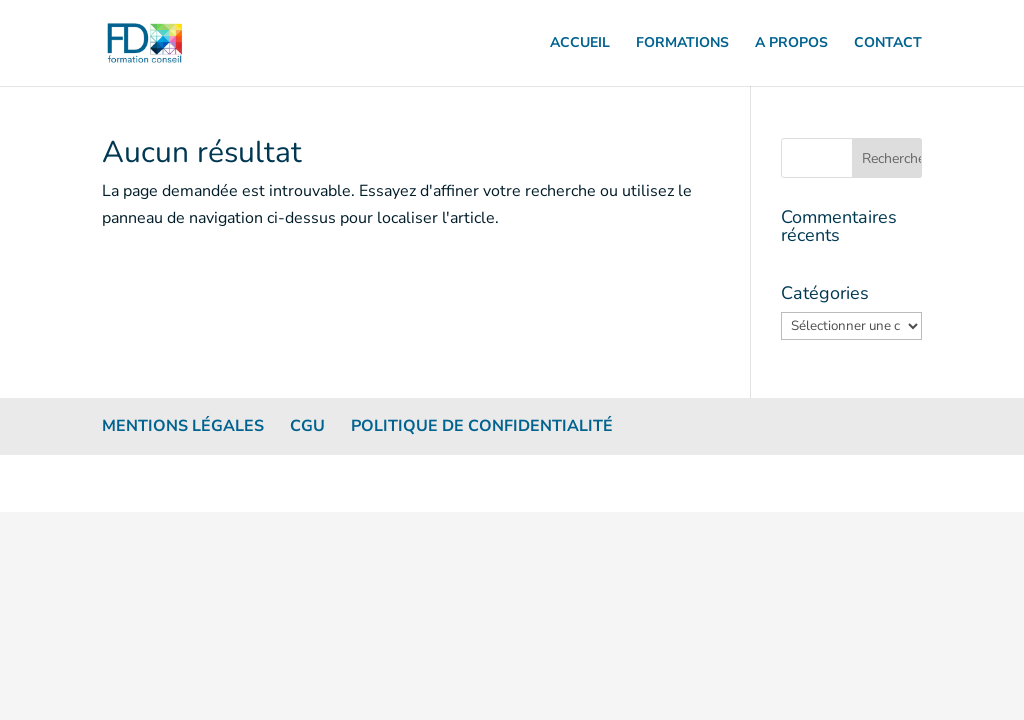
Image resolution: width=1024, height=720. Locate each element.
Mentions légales (183, 426)
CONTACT (888, 44)
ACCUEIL (580, 44)
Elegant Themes (187, 483)
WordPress (321, 483)
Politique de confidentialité (482, 426)
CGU (307, 426)
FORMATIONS (682, 44)
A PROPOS (791, 44)
